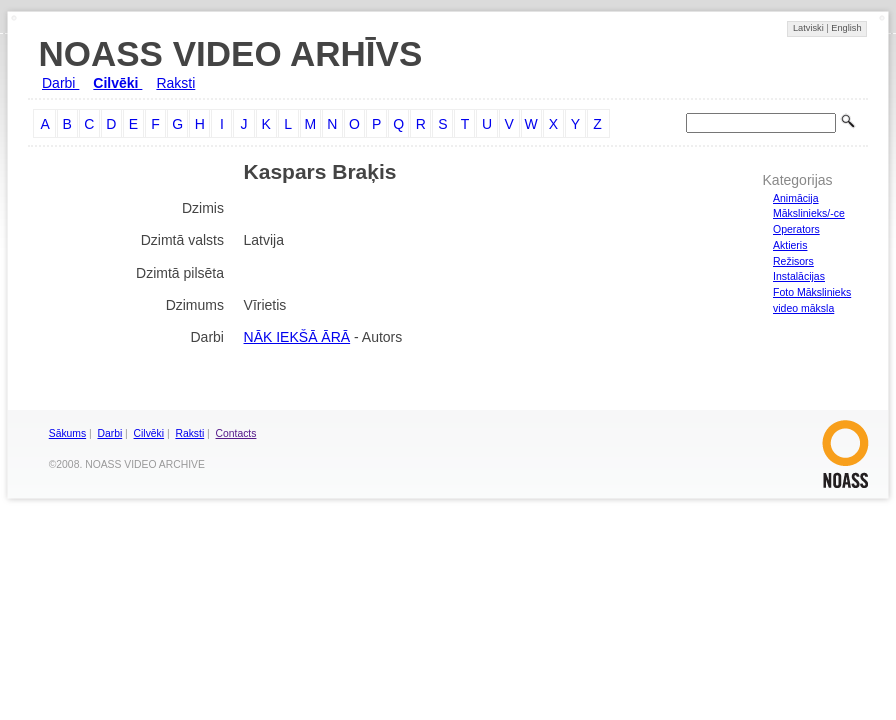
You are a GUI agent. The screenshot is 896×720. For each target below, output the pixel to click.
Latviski (809, 28)
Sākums (67, 433)
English (846, 28)
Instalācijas (799, 276)
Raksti (175, 83)
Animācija (796, 198)
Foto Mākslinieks (812, 292)
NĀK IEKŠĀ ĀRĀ (297, 337)
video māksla (803, 308)
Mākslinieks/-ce (809, 213)
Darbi (60, 83)
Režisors (793, 261)
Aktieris (790, 245)
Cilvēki (117, 83)
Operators (796, 229)
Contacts (236, 433)
